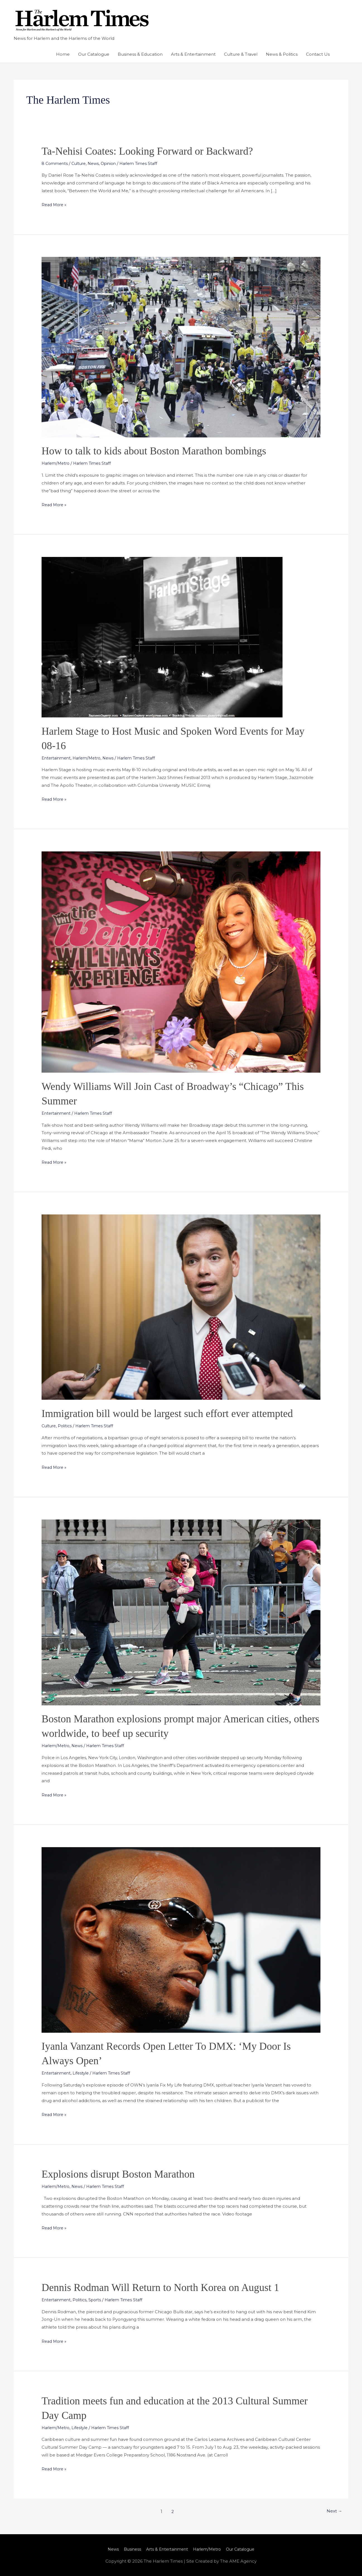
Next (333, 2511)
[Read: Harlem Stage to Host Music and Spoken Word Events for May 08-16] (162, 636)
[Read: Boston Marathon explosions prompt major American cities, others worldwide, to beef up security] (181, 1612)
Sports (98, 2299)
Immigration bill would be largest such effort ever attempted (176, 1413)
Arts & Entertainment (193, 54)
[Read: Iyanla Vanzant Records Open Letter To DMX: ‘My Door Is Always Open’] (181, 1939)
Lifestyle (83, 2073)
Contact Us (318, 54)
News (97, 163)
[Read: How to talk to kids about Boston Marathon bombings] (181, 346)
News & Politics (282, 54)
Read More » (55, 204)
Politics (66, 1425)
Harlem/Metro (57, 463)
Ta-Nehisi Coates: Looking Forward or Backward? (155, 151)
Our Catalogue (93, 54)
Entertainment (57, 758)
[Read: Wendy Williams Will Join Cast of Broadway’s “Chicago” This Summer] (181, 961)
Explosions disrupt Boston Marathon (124, 2174)
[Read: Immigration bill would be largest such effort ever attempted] (181, 1306)
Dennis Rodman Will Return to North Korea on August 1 (169, 2287)
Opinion (113, 163)
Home (63, 54)
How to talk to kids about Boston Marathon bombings (162, 450)
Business (128, 2549)
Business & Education (140, 54)
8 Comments (55, 163)
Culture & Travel (240, 54)
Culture (81, 163)
